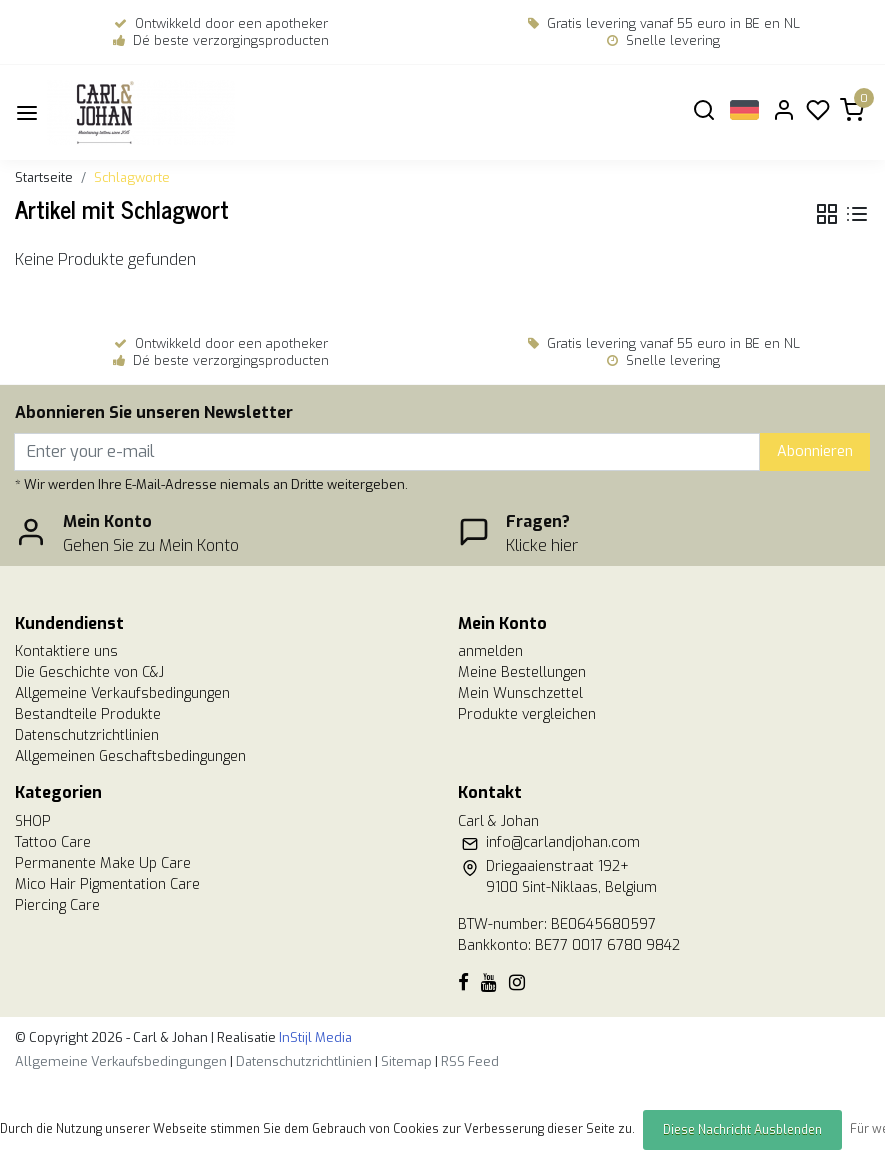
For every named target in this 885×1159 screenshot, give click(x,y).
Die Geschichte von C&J (89, 672)
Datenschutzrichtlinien (87, 735)
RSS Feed (470, 1061)
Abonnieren (815, 451)
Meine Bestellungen (522, 672)
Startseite (44, 177)
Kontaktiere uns (66, 651)
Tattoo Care (53, 842)
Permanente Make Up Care (103, 863)
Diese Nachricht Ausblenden (742, 1130)
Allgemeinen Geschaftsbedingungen (130, 756)
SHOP (33, 821)
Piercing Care (57, 905)
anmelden (490, 651)
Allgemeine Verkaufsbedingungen (122, 693)
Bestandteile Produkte (88, 714)
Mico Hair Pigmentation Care (107, 884)
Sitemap (406, 1061)
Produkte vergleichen (527, 714)
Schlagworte (132, 177)
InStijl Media (314, 1037)
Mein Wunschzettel (520, 693)
